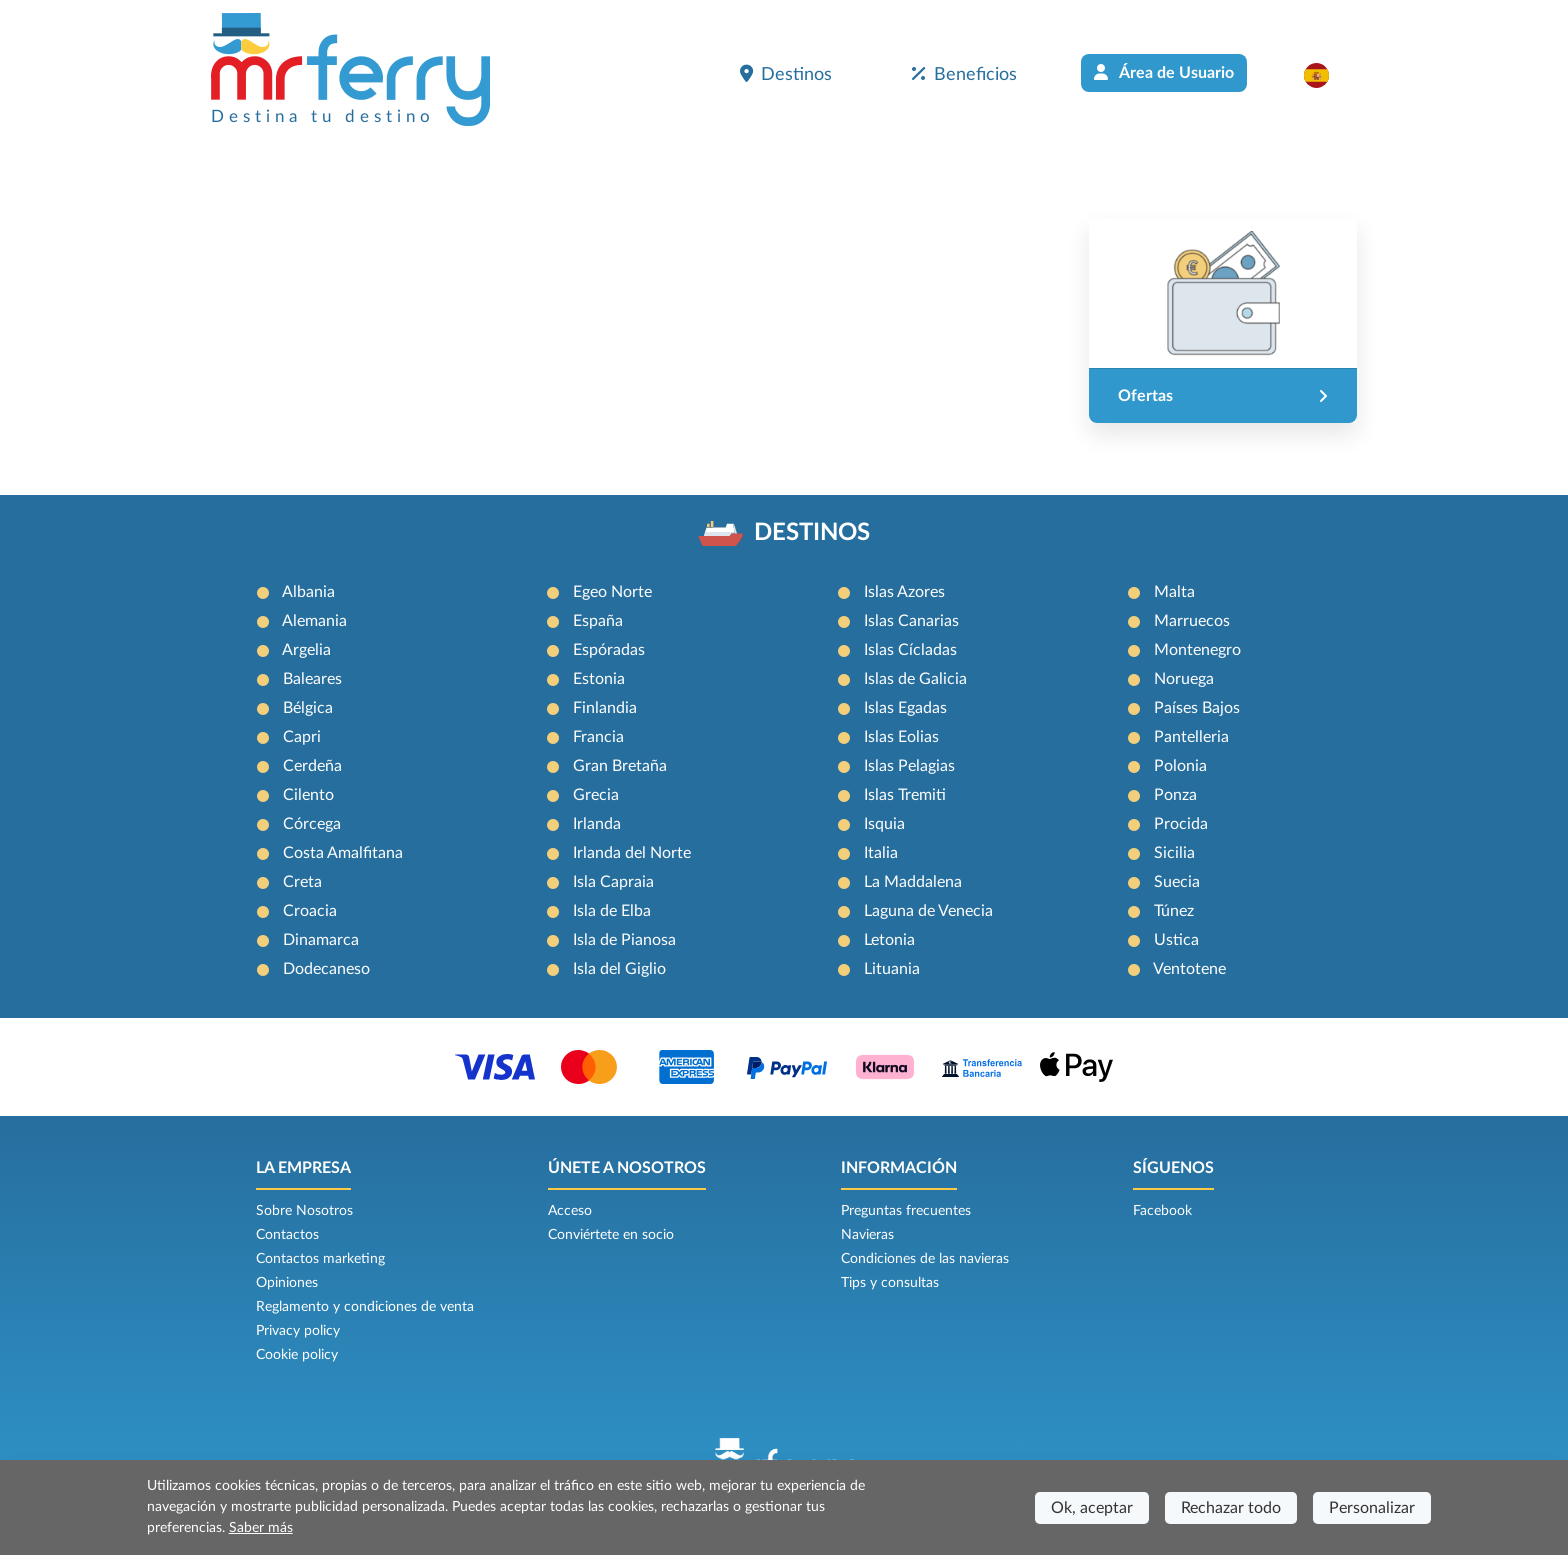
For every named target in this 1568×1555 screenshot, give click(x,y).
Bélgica (308, 708)
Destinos (786, 74)
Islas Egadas (905, 708)
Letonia (889, 940)
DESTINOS (812, 533)
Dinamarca (321, 940)
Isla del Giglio (619, 969)
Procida (1181, 824)
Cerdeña (312, 766)
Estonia (599, 679)
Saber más (261, 1528)
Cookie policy (297, 1355)
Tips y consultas (890, 1283)
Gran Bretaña (620, 766)
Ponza (1175, 795)
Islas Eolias (901, 737)
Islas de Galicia (915, 679)
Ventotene (1189, 969)
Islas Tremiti (905, 795)
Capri (302, 737)
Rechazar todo (1231, 1508)
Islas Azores (904, 592)
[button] (1326, 75)
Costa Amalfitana (343, 853)
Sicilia (1174, 853)
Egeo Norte (612, 592)
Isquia (884, 824)
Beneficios (964, 74)
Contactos (287, 1235)
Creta (302, 882)
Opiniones (287, 1283)
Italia (881, 853)
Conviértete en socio (611, 1235)
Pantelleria (1191, 737)
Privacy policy (298, 1331)
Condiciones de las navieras (925, 1259)
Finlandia (605, 708)
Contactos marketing (320, 1259)
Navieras (867, 1235)
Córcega (312, 824)
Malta (1174, 592)
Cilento (308, 795)
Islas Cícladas (910, 650)
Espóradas (609, 650)
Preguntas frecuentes (906, 1211)
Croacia (310, 911)
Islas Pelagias (909, 766)
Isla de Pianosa (624, 940)
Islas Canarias (911, 621)
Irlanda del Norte (632, 853)
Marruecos (1192, 621)
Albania (308, 592)
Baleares (312, 679)
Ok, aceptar (1092, 1508)
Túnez (1174, 911)
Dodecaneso (326, 969)
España (598, 621)
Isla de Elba (612, 911)
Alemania (314, 621)
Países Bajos (1197, 708)
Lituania (892, 969)
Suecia (1177, 882)
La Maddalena (913, 882)
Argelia (306, 650)
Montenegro (1197, 650)
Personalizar (1372, 1508)
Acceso (570, 1211)
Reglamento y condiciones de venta (365, 1307)
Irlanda (597, 824)
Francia (598, 737)
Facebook (1162, 1211)
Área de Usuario (1164, 72)
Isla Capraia (613, 882)
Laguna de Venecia (928, 911)
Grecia (596, 795)
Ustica (1176, 940)
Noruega (1184, 679)
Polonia (1180, 766)
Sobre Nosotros (304, 1211)
